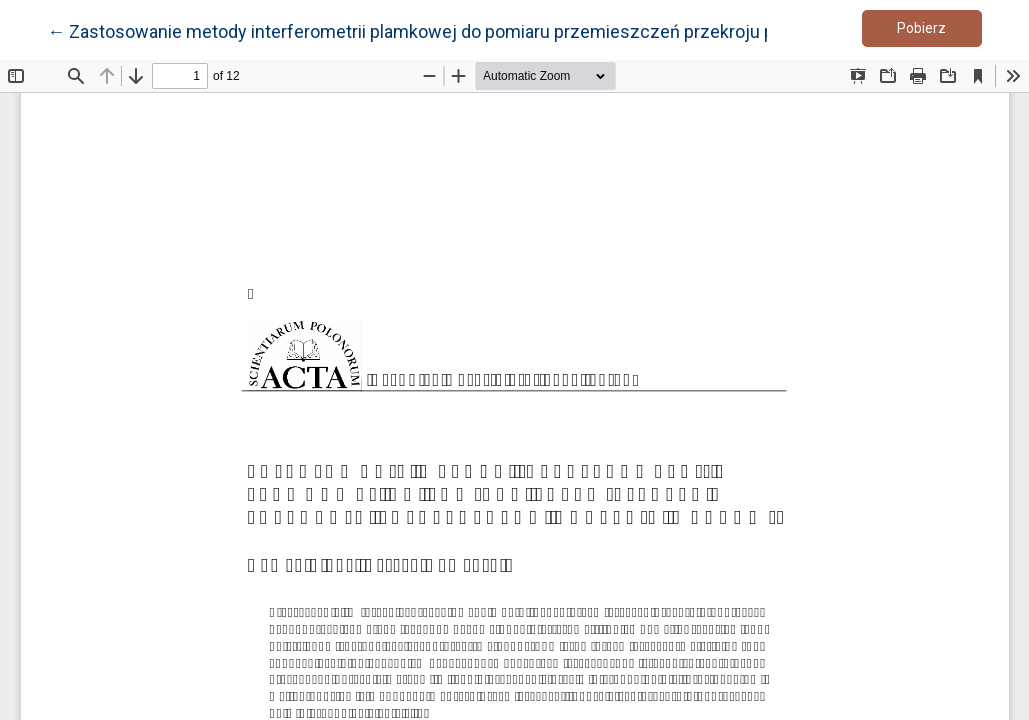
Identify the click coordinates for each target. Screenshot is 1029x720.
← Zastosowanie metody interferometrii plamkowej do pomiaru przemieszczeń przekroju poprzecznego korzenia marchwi (536, 30)
